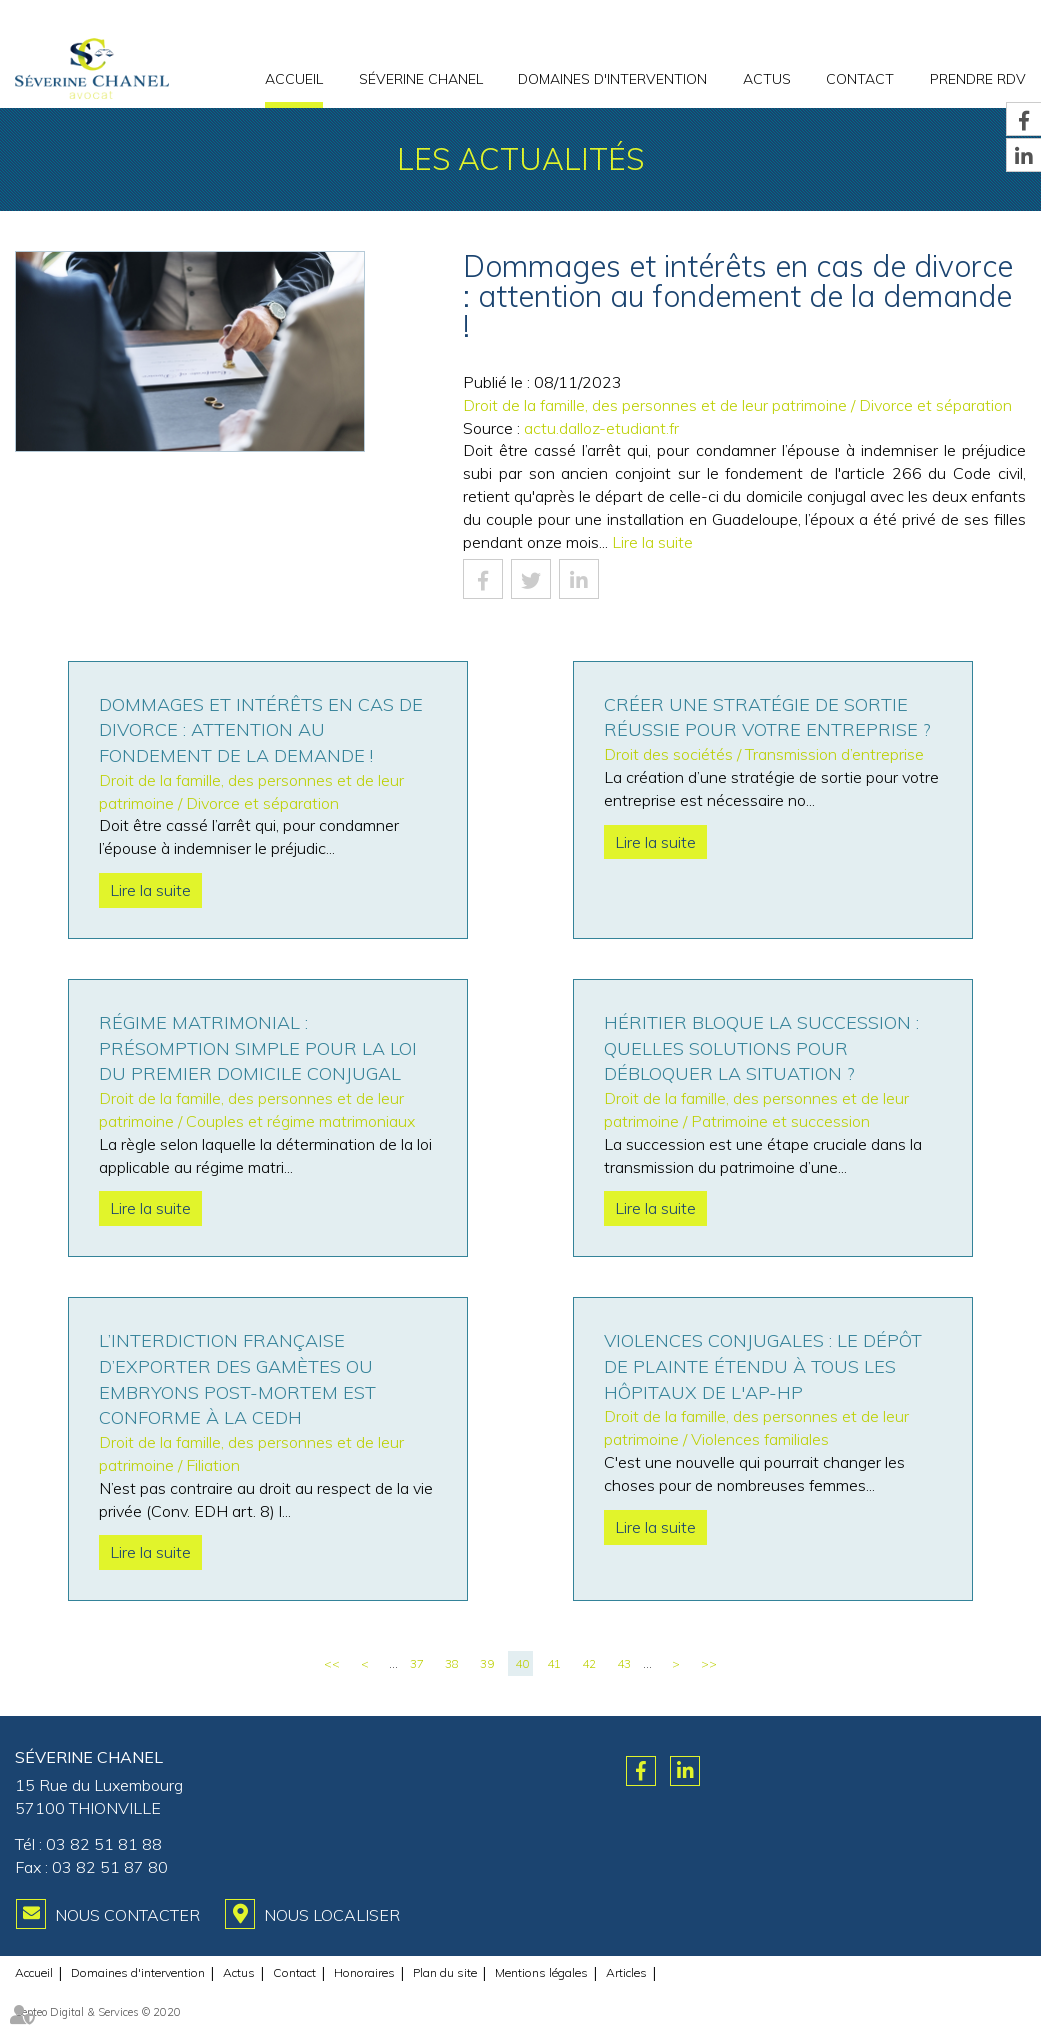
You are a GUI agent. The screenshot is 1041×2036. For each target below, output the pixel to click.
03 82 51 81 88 (104, 1844)
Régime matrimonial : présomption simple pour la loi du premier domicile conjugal (258, 1048)
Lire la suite (652, 542)
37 (417, 1663)
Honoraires (364, 1972)
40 (522, 1663)
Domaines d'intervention (612, 79)
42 (589, 1663)
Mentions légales (541, 1972)
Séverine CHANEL (421, 79)
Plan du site (445, 1972)
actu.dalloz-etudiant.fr (601, 428)
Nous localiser (332, 1915)
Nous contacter (127, 1915)
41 (554, 1663)
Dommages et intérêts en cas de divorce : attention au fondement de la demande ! (261, 730)
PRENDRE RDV (978, 79)
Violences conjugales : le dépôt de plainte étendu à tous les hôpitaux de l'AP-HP (763, 1366)
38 (452, 1663)
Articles (626, 1972)
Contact (860, 79)
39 (487, 1663)
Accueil (294, 79)
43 (624, 1663)
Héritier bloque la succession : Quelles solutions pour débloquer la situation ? (761, 1048)
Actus (767, 79)
